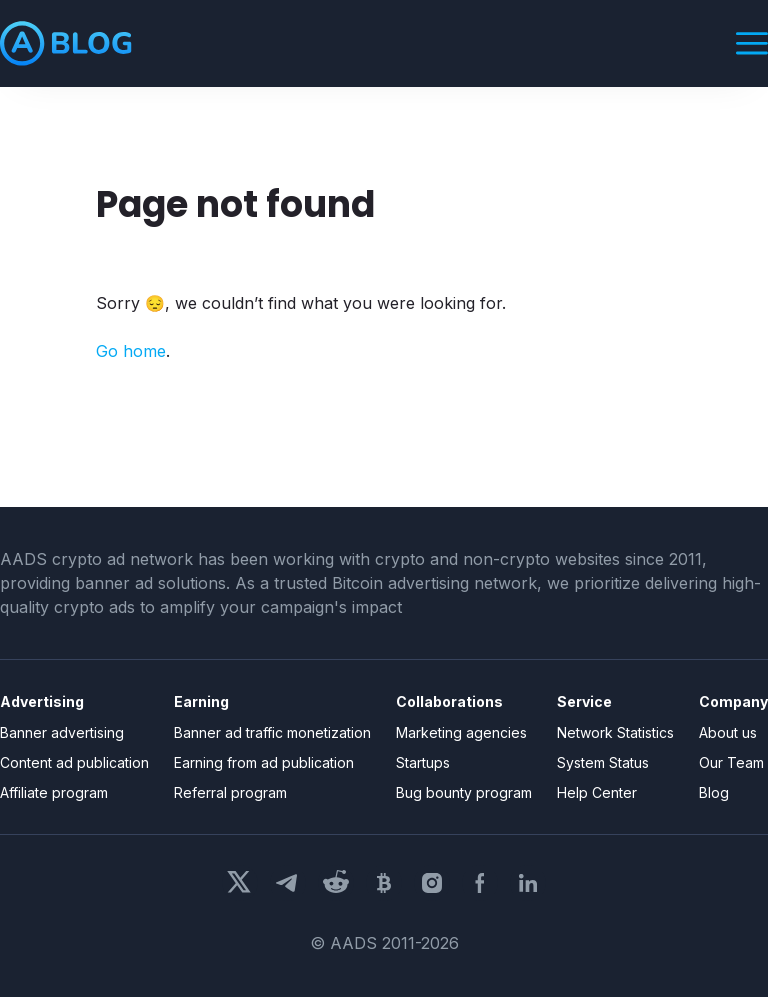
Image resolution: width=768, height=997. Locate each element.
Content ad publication (74, 762)
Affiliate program (54, 792)
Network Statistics (615, 732)
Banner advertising (62, 732)
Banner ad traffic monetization (272, 732)
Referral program (230, 792)
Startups (423, 762)
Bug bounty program (464, 792)
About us (728, 732)
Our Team (731, 762)
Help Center (597, 792)
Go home (131, 351)
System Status (603, 762)
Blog (714, 792)
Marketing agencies (461, 732)
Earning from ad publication (264, 762)
